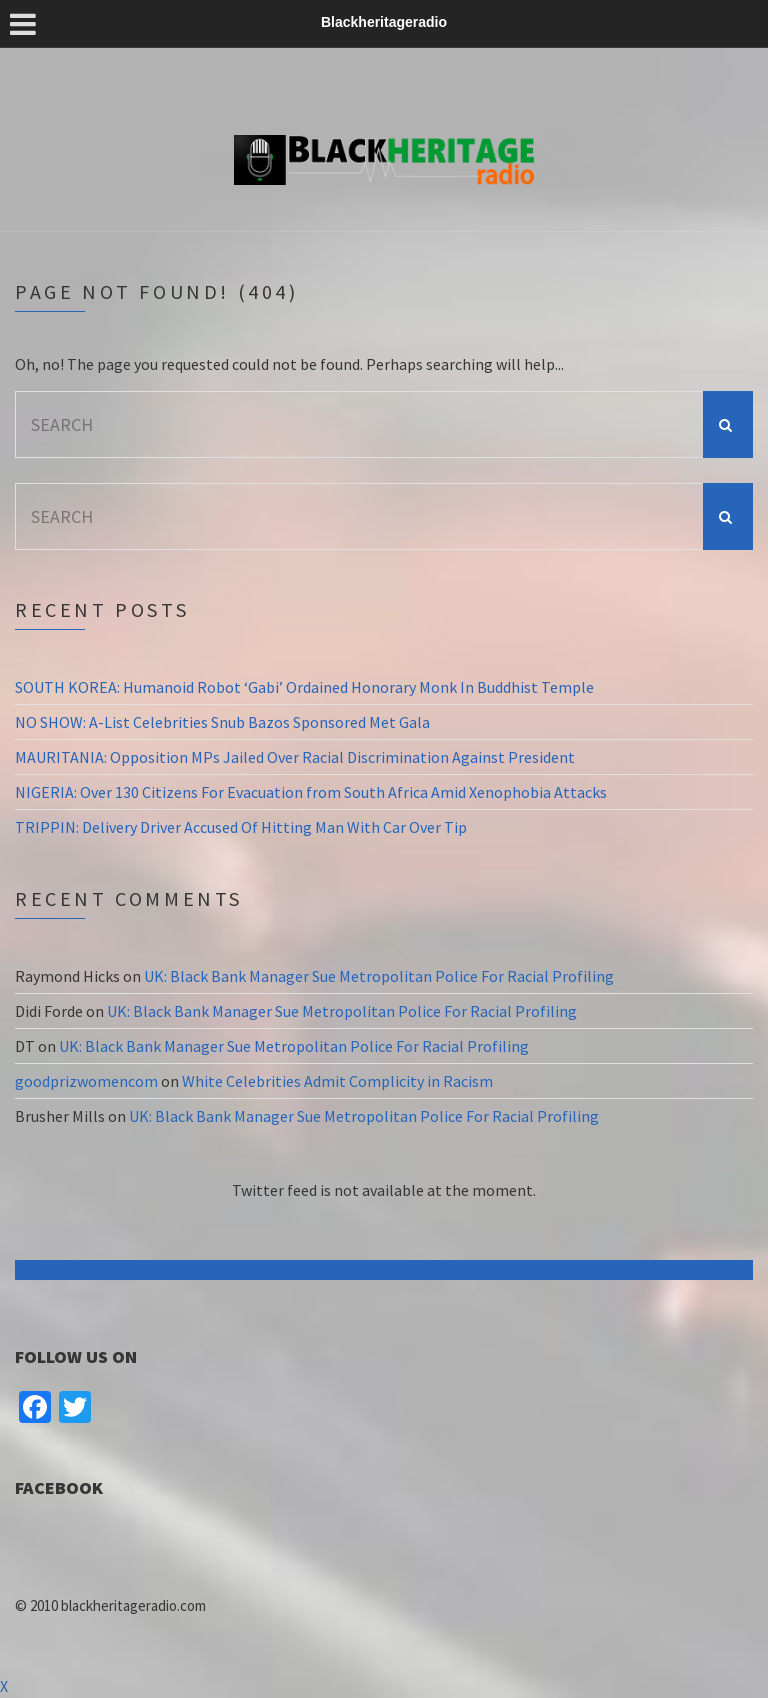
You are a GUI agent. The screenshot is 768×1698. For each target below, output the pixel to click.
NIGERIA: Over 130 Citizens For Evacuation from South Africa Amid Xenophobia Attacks (311, 792)
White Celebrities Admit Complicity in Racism (337, 1081)
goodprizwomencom (86, 1081)
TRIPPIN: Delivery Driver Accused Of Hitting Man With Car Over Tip (241, 827)
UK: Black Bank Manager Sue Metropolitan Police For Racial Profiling (379, 976)
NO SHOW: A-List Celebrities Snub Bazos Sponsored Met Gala (222, 722)
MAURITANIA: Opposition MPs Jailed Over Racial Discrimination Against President (295, 757)
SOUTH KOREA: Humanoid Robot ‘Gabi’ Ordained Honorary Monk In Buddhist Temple (304, 687)
